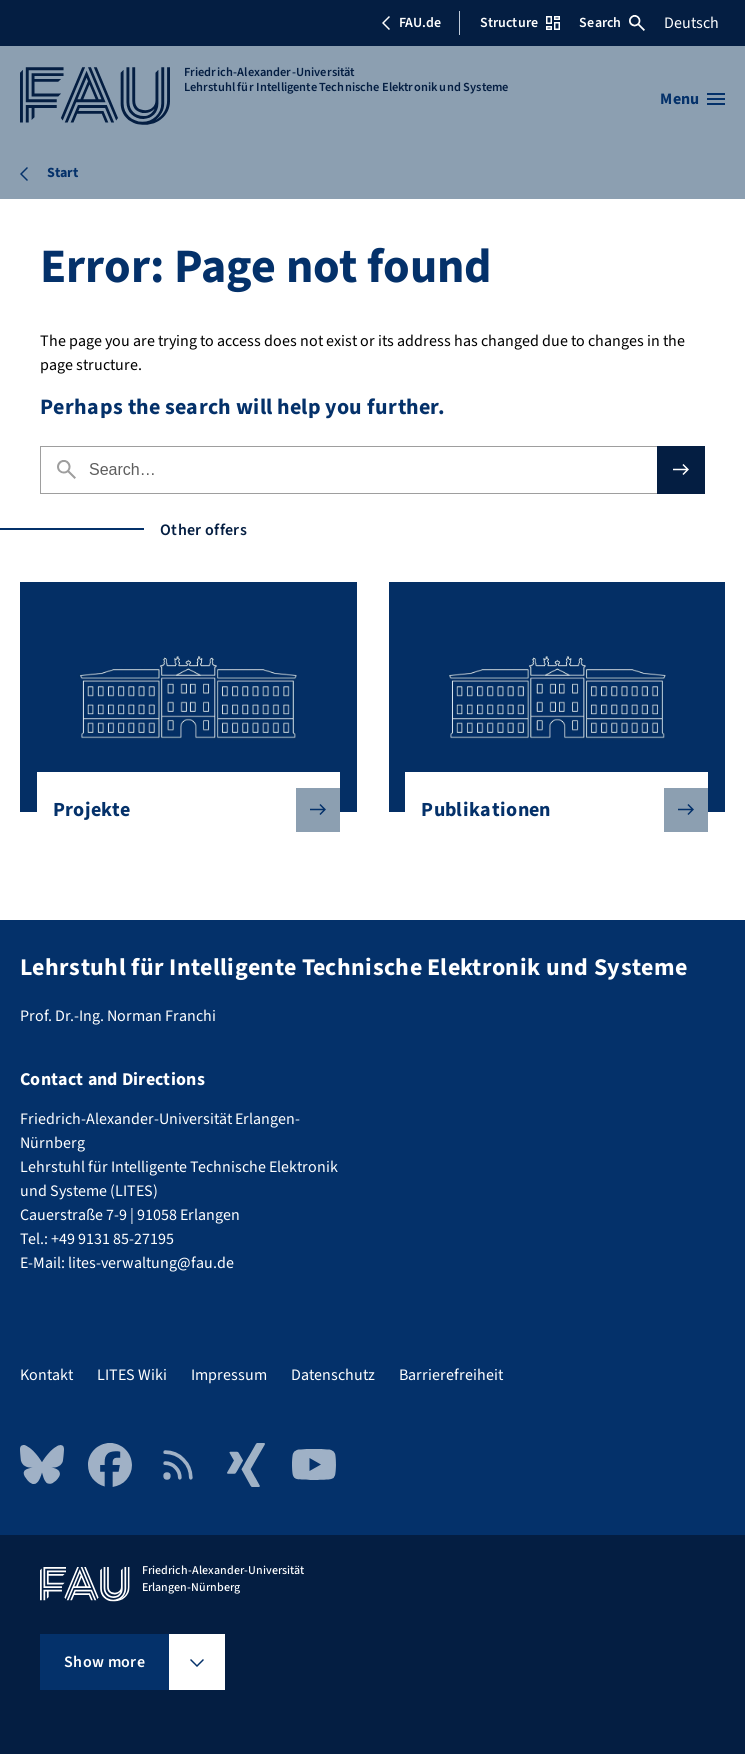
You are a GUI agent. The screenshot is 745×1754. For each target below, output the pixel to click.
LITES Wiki (132, 1375)
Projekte (180, 810)
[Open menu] (692, 99)
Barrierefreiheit (451, 1375)
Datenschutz (333, 1375)
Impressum (229, 1375)
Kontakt (46, 1375)
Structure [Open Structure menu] (520, 23)
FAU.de (411, 23)
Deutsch (691, 23)
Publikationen (548, 810)
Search (612, 23)
